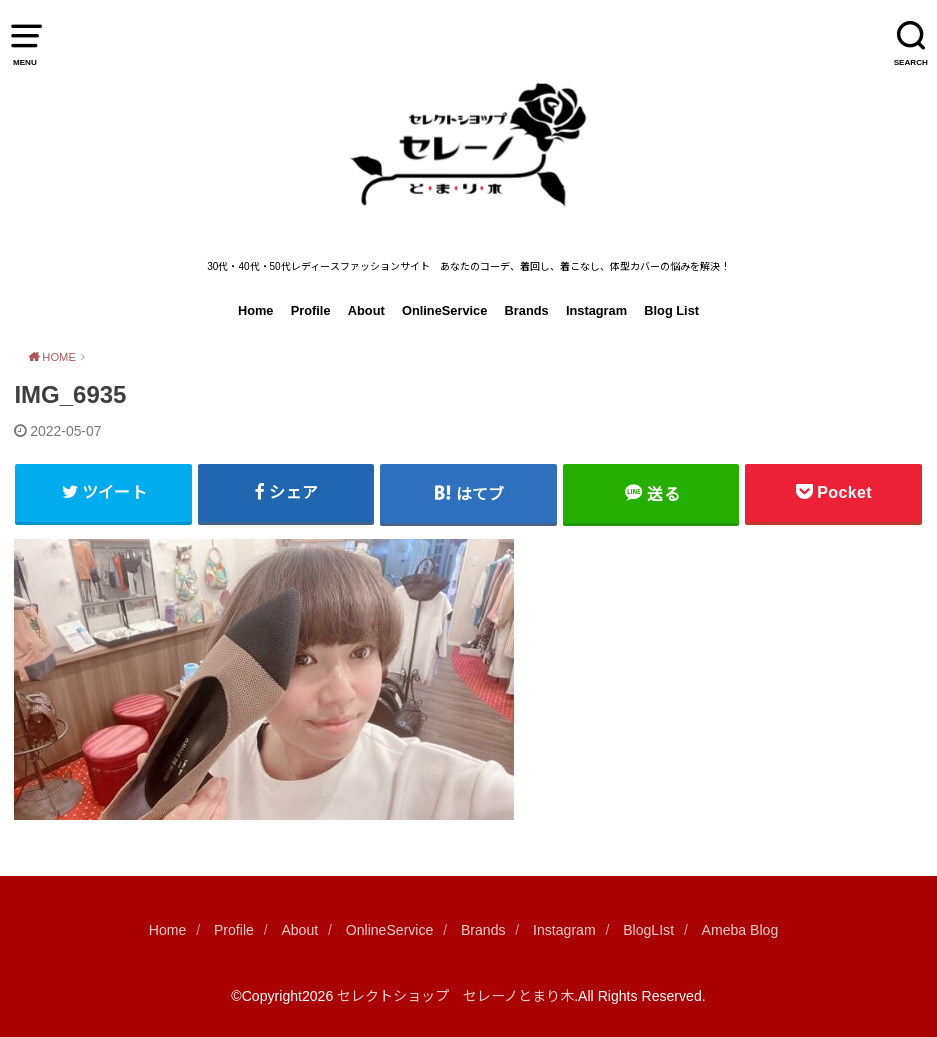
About (366, 310)
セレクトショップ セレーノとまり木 (455, 996)
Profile (311, 310)
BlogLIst (648, 930)
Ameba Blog (740, 930)
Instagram (596, 310)
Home (256, 310)
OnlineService (444, 310)
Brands (527, 310)
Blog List (671, 310)
